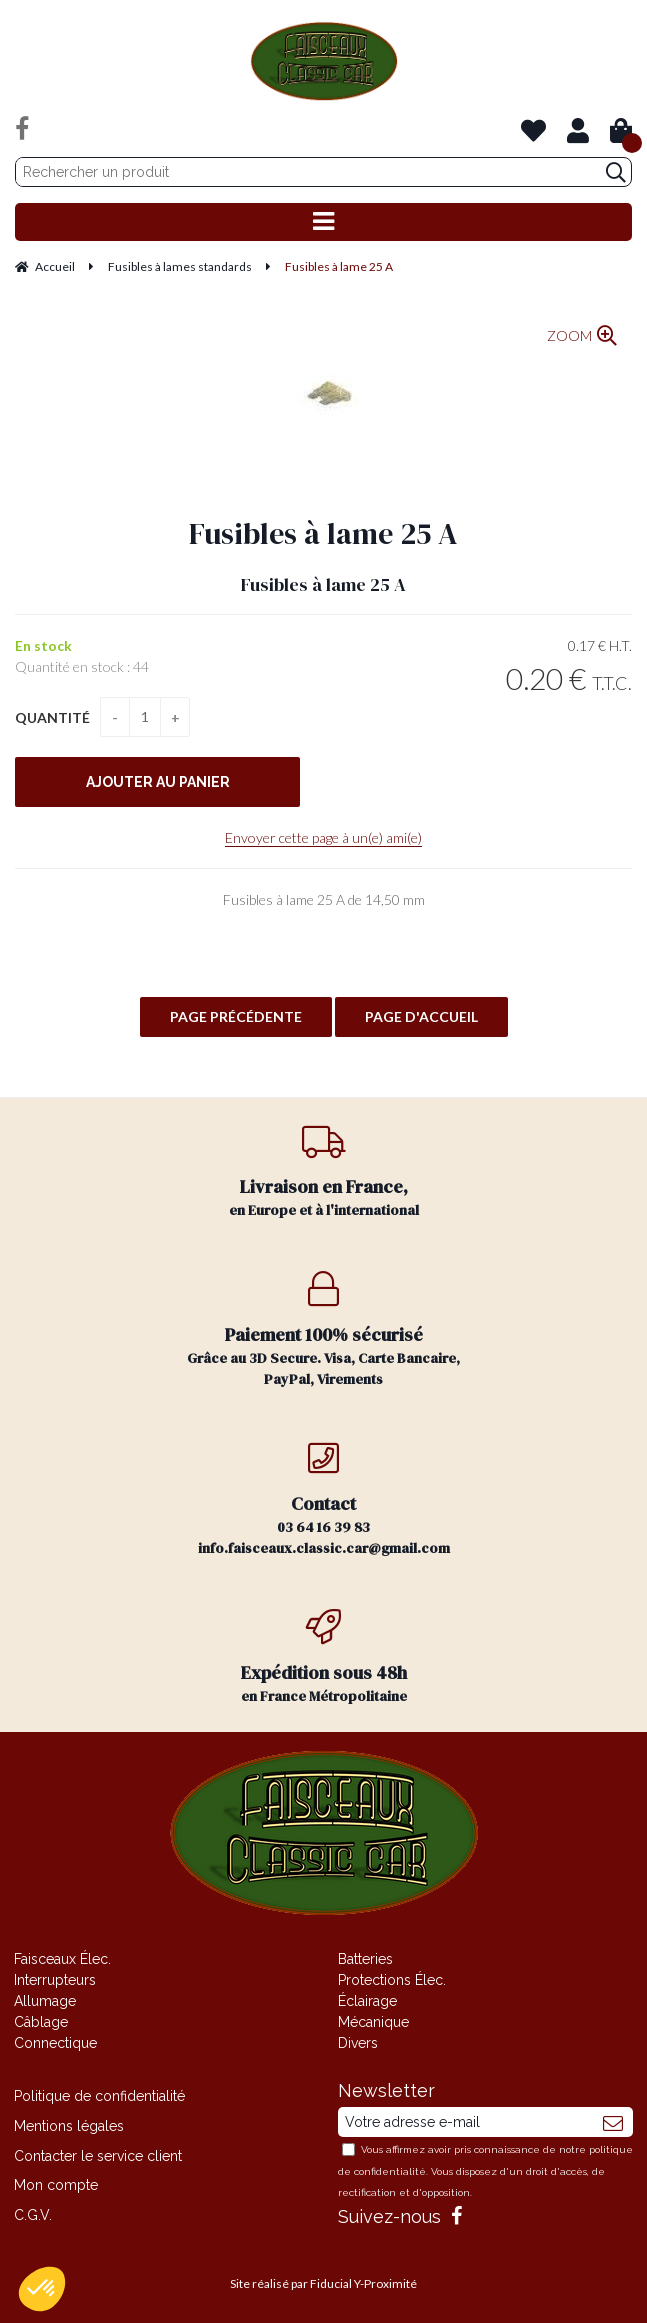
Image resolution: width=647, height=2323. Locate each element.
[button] (42, 2289)
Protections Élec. (392, 1980)
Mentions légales (69, 2126)
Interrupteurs (55, 1980)
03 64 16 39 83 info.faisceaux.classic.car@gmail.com (324, 1499)
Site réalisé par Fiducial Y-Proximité (323, 2283)
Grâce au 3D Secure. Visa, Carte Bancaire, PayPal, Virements (324, 1330)
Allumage (45, 2001)
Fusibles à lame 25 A (323, 533)
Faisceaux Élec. (62, 1959)
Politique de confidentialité (99, 2096)
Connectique (55, 2043)
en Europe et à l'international (324, 1171)
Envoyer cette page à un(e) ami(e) (323, 837)
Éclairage (367, 2001)
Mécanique (373, 2022)
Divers (358, 2043)
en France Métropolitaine (324, 1657)
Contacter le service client (98, 2156)
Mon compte (56, 2185)
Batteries (365, 1959)
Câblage (41, 2022)
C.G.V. (33, 2215)
